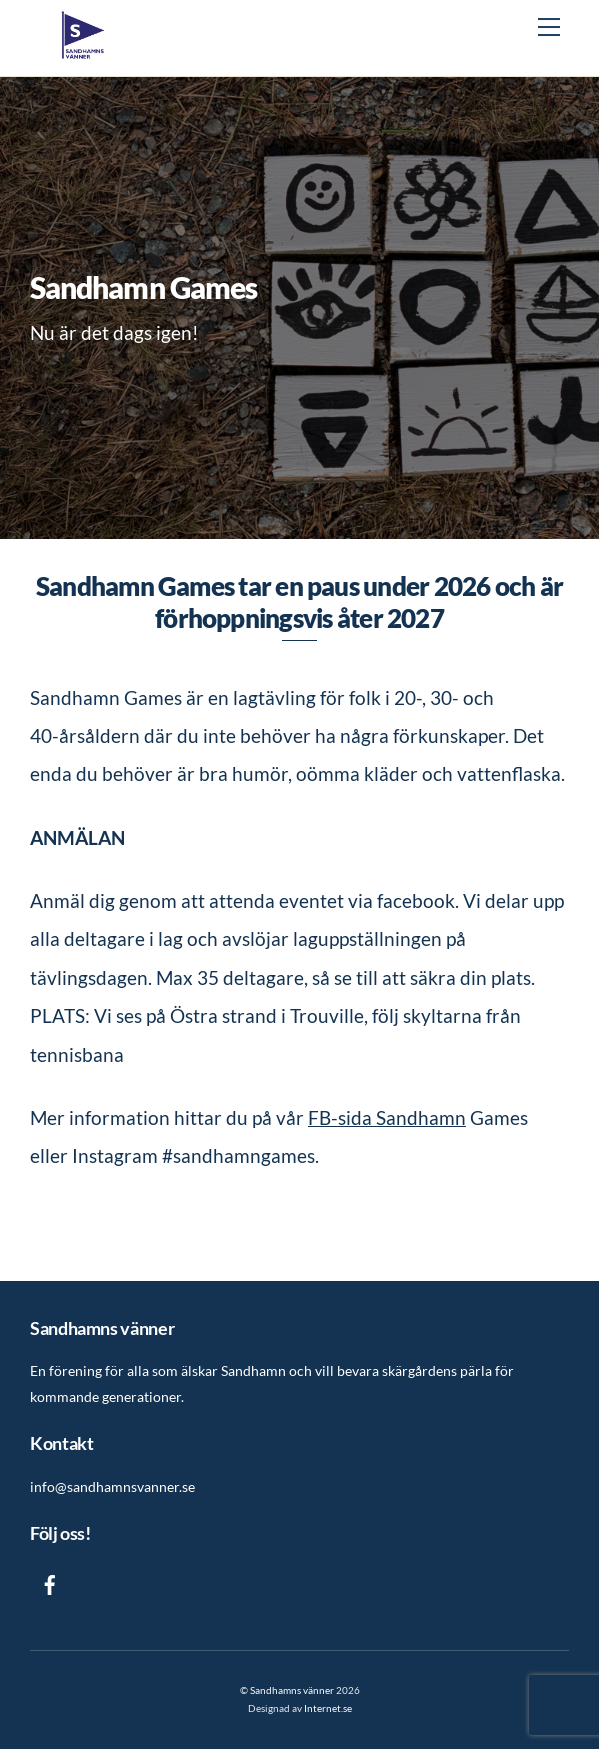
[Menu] (549, 27)
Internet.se (328, 1708)
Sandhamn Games (143, 287)
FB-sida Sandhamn (387, 1117)
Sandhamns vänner (292, 1690)
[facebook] (50, 1581)
